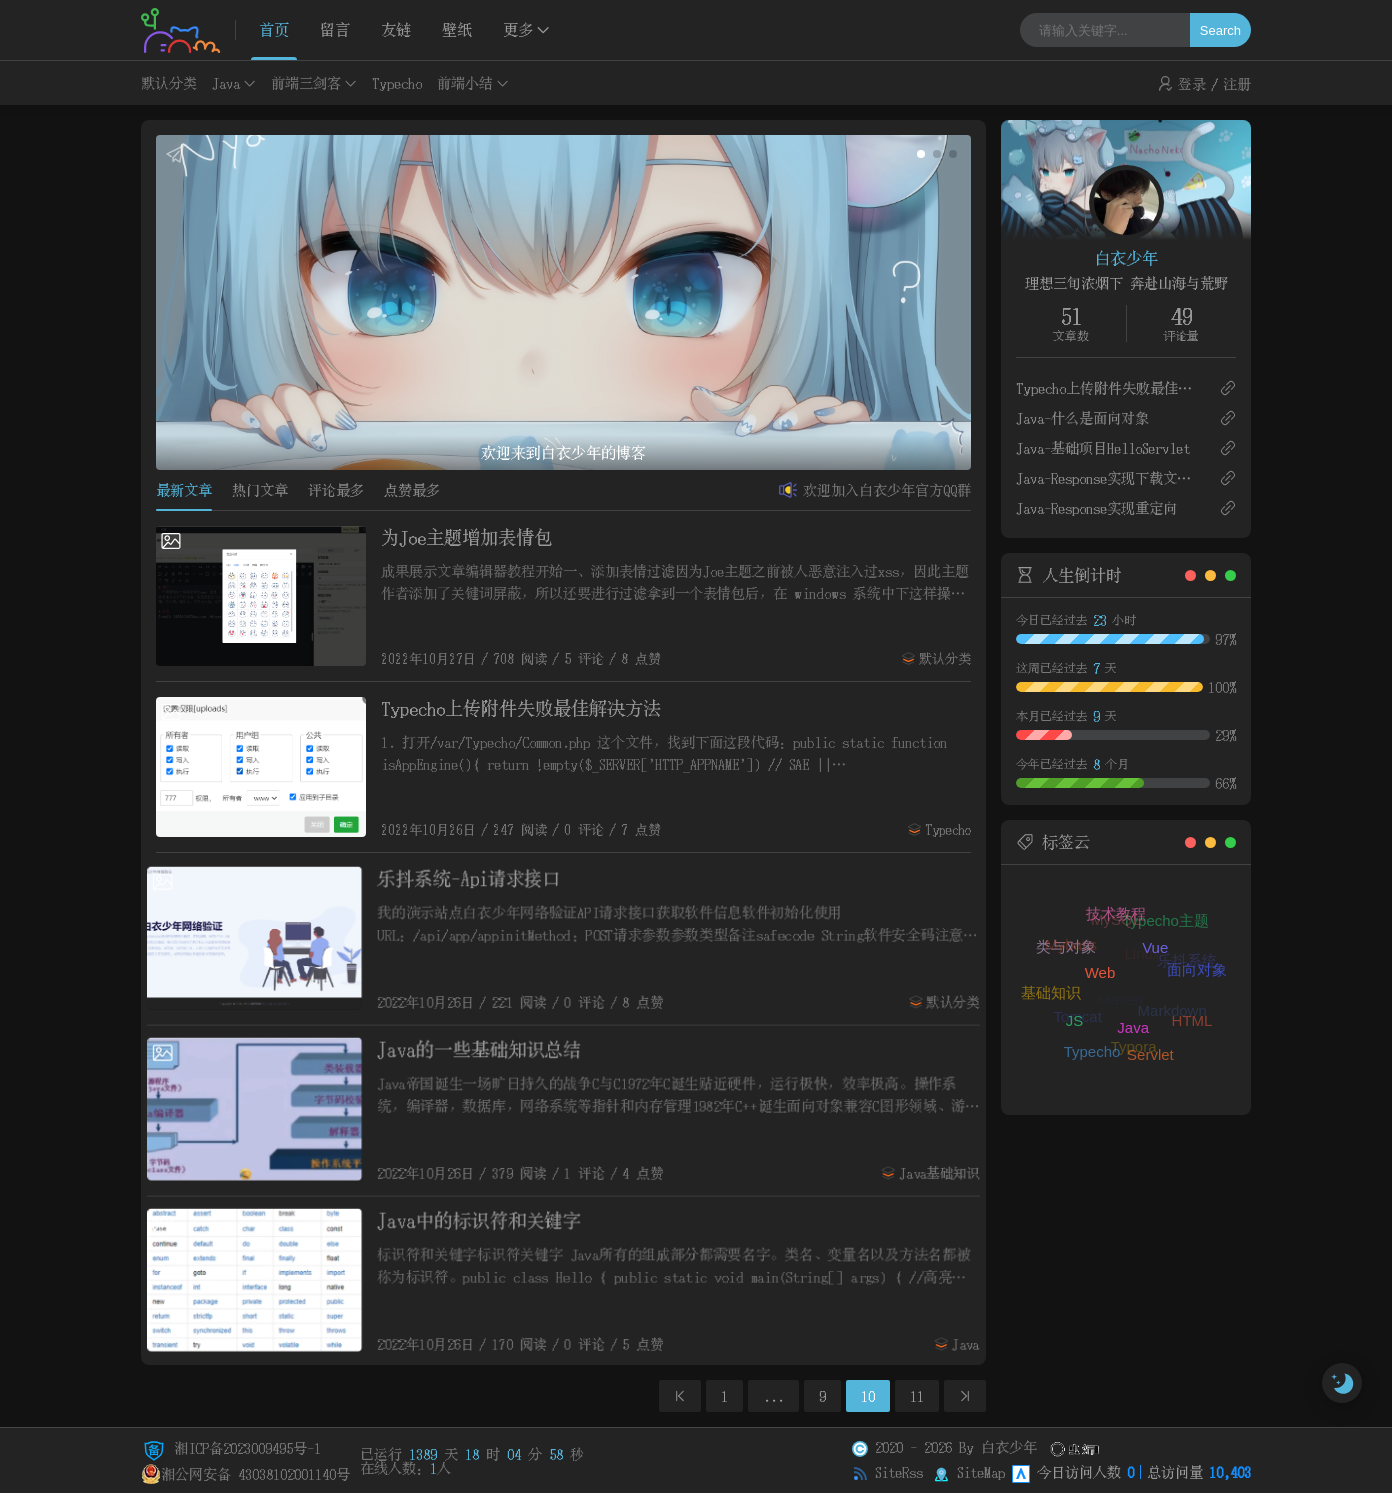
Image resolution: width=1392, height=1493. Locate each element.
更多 (518, 29)
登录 (1192, 84)
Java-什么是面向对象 (1082, 418)
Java (226, 83)
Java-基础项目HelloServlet (1103, 448)
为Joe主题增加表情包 (466, 537)
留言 (335, 29)
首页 (274, 29)
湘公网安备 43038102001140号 (245, 1474)
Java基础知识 (946, 1174)
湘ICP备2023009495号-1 (231, 1448)
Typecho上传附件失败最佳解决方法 (521, 708)
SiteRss (899, 1472)
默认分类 (169, 83)
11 (917, 1396)
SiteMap (981, 1472)
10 (868, 1396)
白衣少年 (1126, 258)
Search (1220, 30)
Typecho (397, 83)
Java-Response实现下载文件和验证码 (1109, 478)
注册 (1237, 84)
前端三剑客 (306, 83)
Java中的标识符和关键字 (478, 1219)
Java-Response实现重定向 (1096, 508)
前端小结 (465, 83)
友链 (396, 29)
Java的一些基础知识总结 (478, 1048)
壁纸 (457, 29)
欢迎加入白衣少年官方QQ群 (887, 490)
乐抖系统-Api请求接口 (467, 877)
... (773, 1396)
